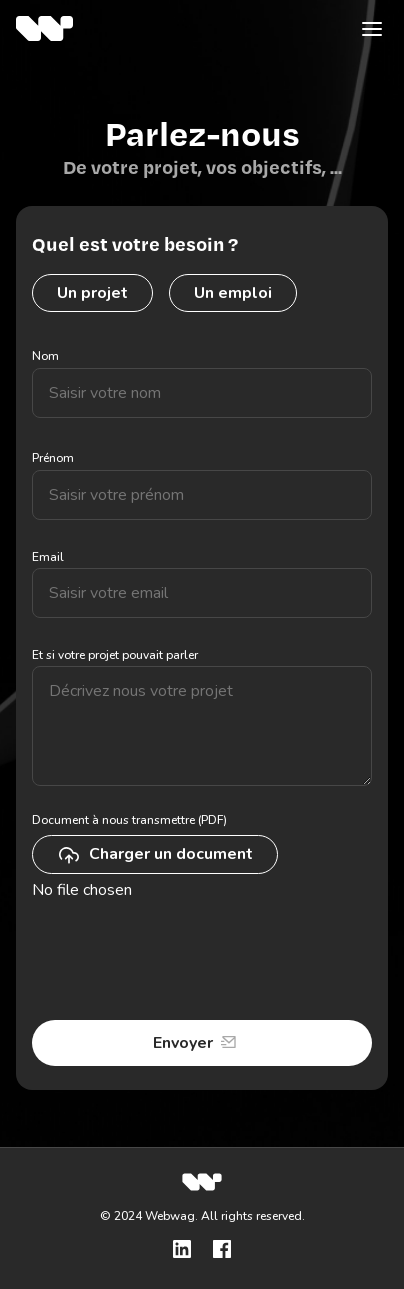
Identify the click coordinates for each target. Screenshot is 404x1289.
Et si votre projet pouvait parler (115, 655)
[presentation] (184, 961)
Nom (45, 356)
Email (48, 557)
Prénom (53, 458)
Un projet (92, 293)
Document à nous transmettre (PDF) (129, 820)
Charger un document (155, 855)
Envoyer (183, 1043)
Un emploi (233, 293)
